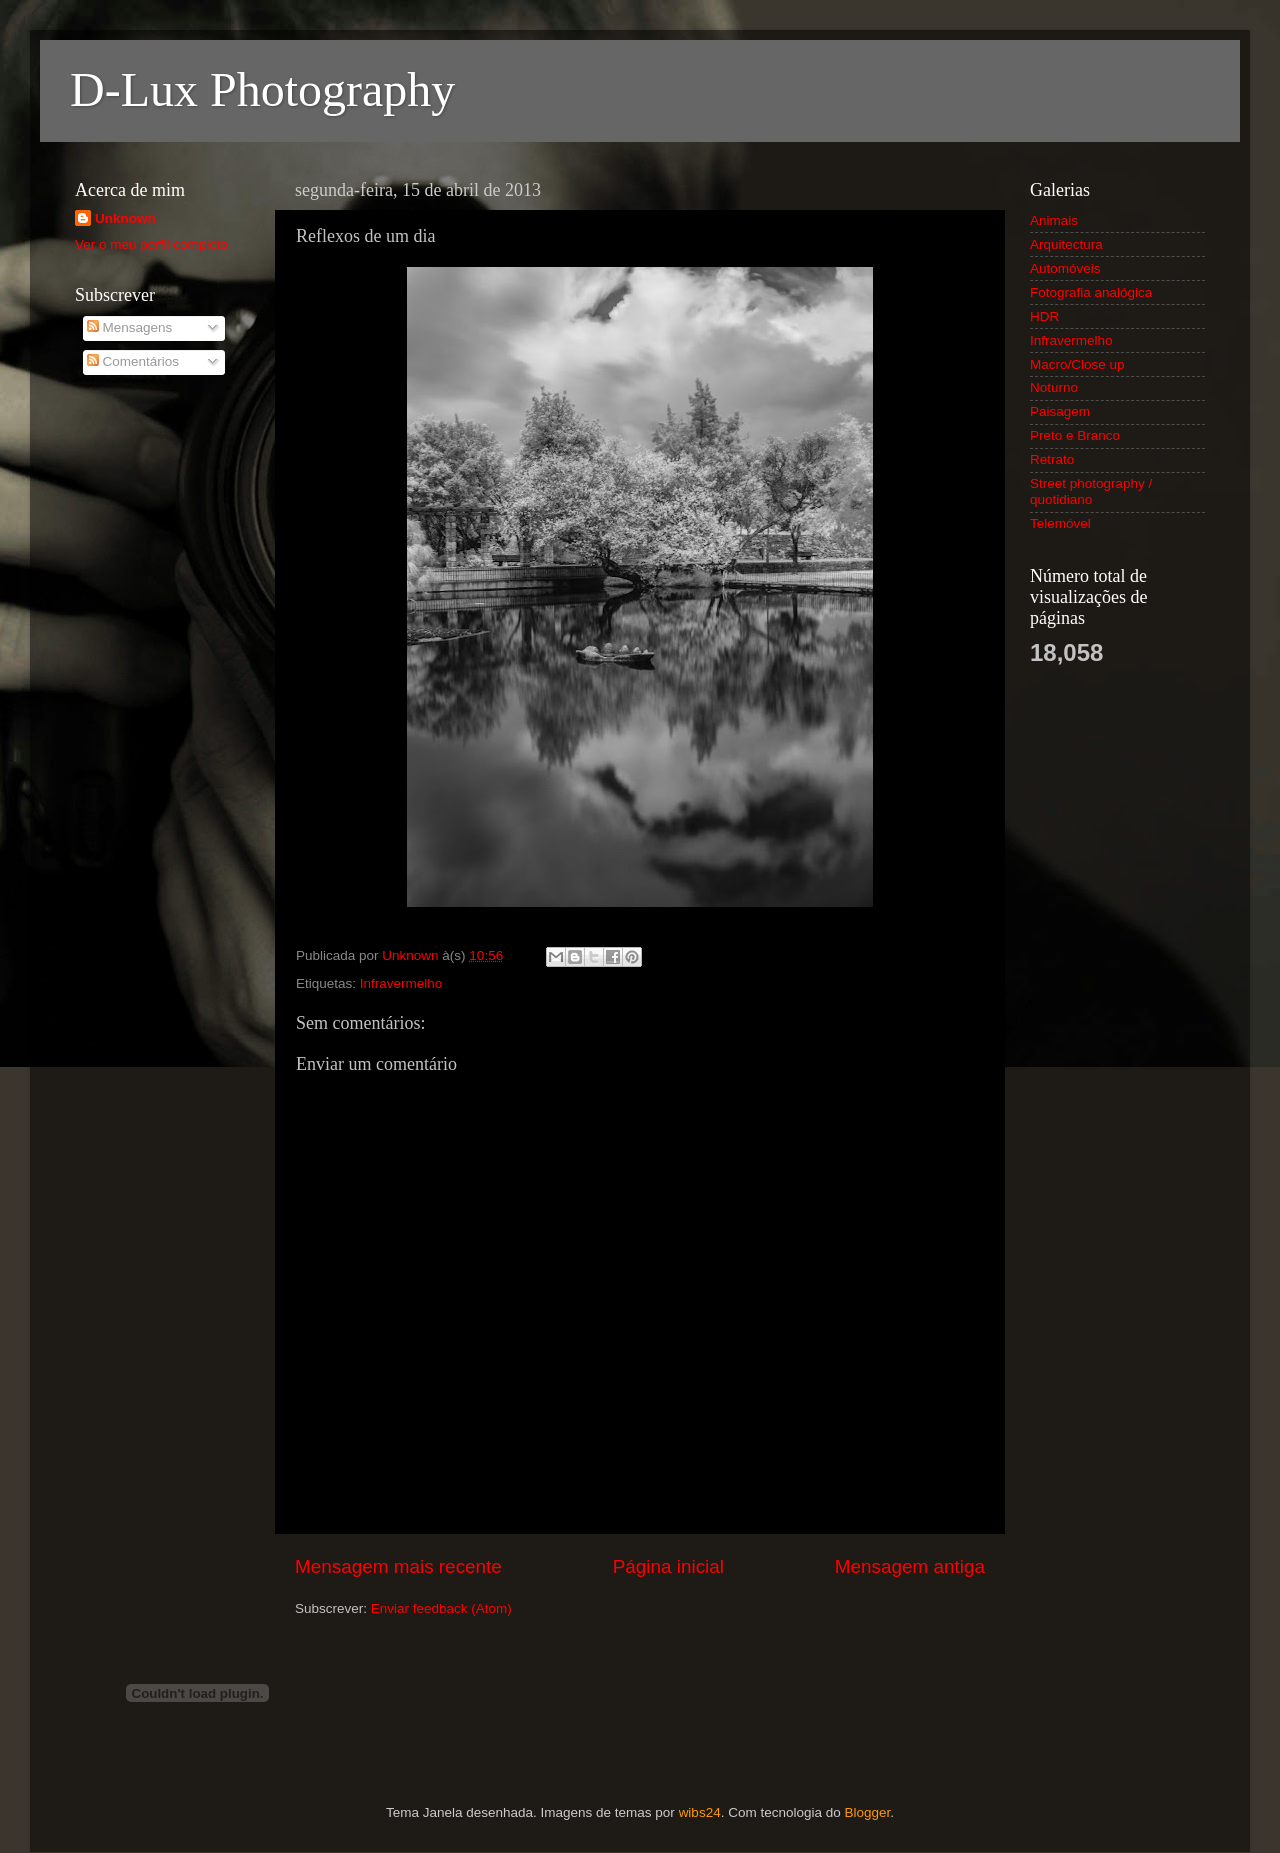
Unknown (125, 218)
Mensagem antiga (910, 1566)
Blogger (867, 1812)
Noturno (1054, 387)
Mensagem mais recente (398, 1566)
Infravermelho (401, 983)
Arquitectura (1066, 244)
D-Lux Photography (262, 89)
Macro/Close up (1077, 364)
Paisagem (1060, 411)
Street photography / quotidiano (1091, 491)
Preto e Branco (1075, 435)
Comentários (133, 361)
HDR (1044, 316)
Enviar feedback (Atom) (441, 1608)
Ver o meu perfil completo (151, 244)
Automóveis (1065, 268)
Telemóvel (1060, 523)
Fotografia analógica (1091, 292)
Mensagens (130, 327)
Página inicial (668, 1566)
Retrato (1052, 459)
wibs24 (700, 1812)
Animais (1054, 220)
